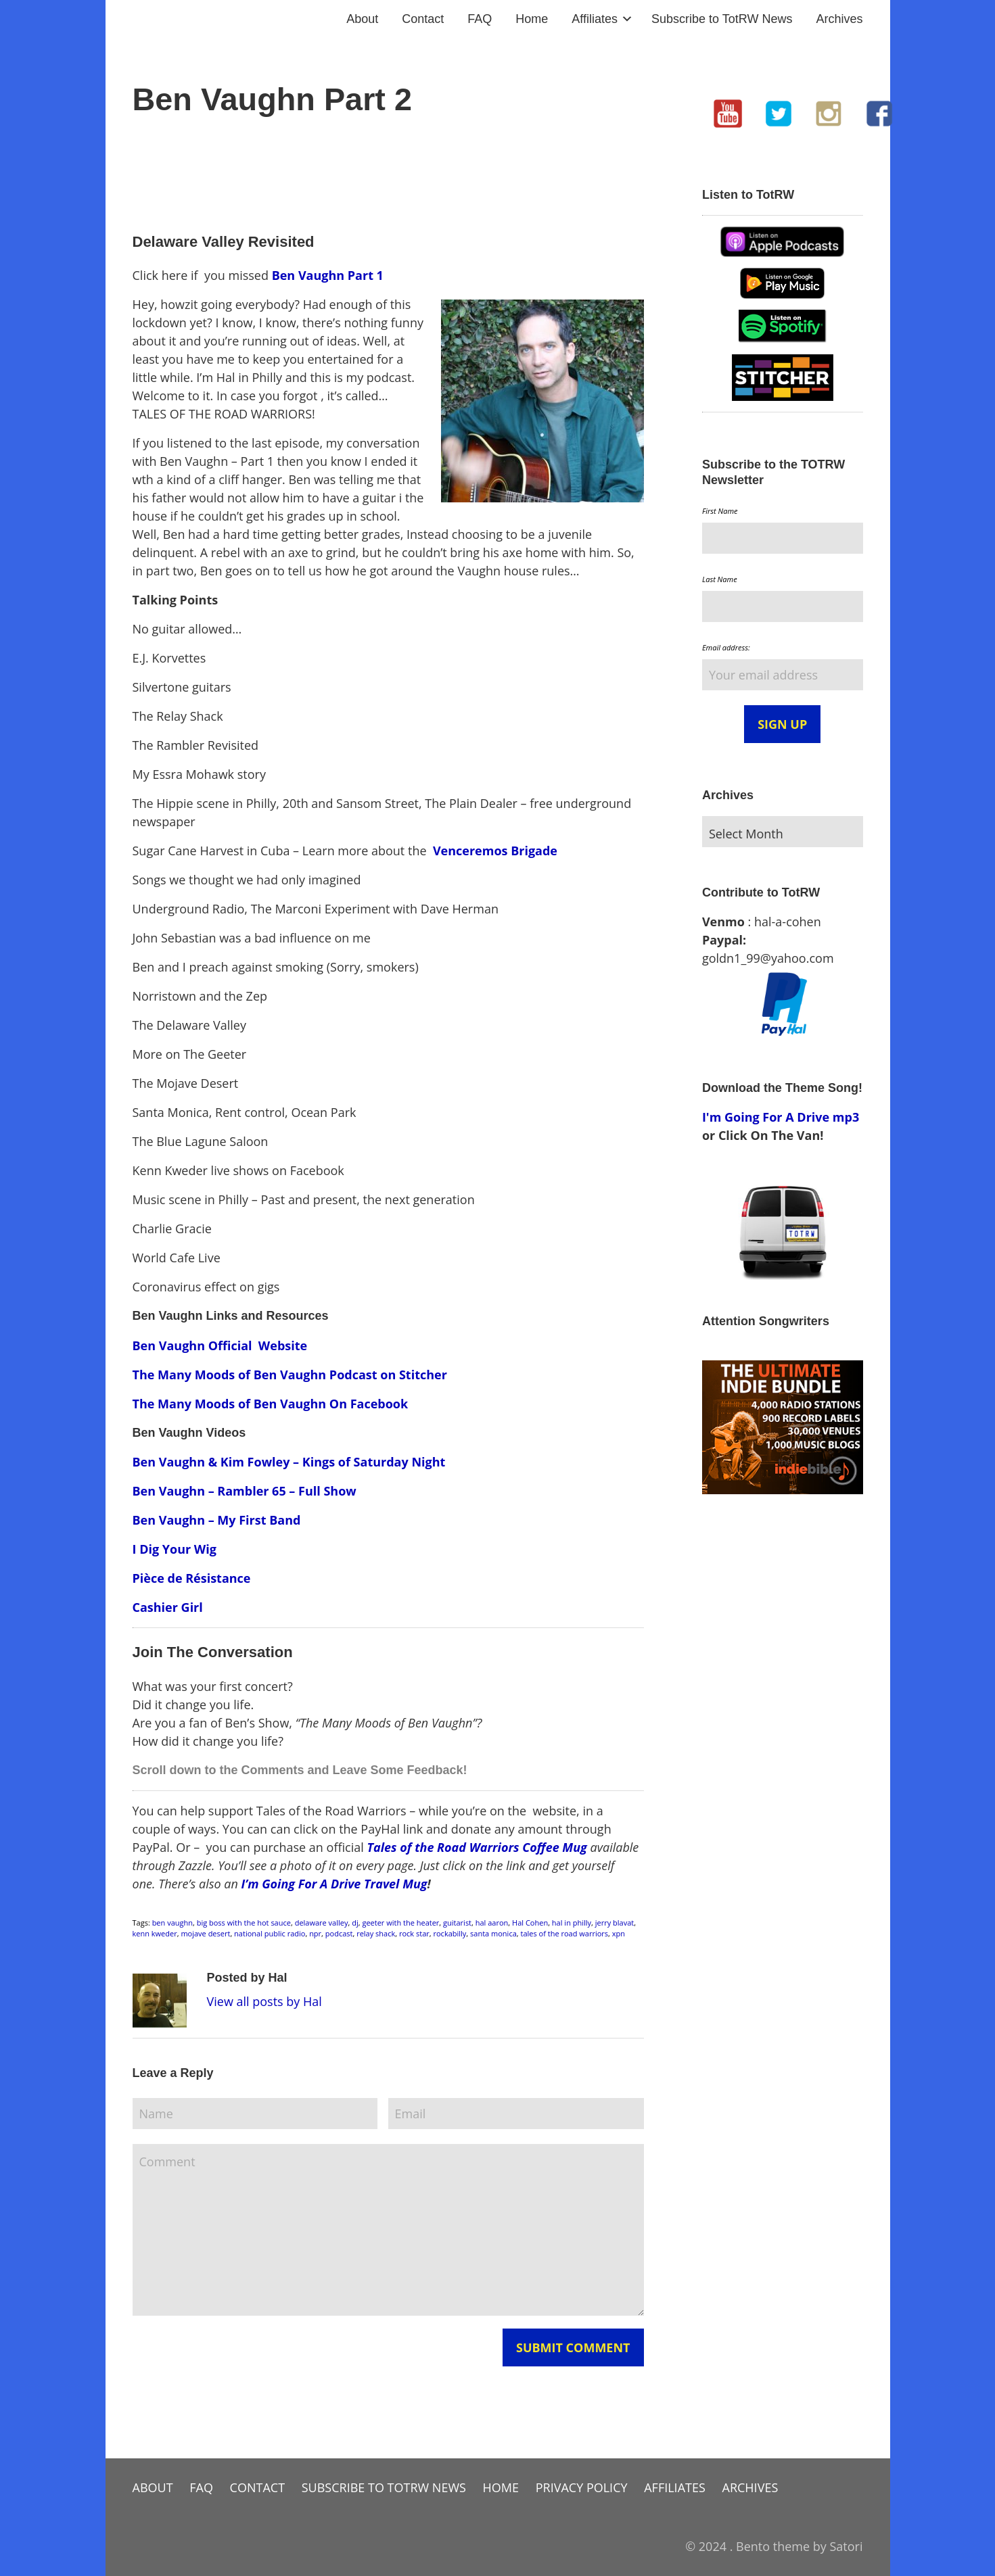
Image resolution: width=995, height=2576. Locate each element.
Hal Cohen (530, 1922)
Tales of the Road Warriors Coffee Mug (476, 1847)
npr (315, 1933)
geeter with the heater (400, 1922)
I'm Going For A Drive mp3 (780, 1117)
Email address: (726, 647)
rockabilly (450, 1933)
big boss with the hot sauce (244, 1922)
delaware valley (321, 1922)
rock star (414, 1933)
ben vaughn (172, 1922)
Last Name (719, 579)
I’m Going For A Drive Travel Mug (334, 1884)
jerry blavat (614, 1922)
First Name (720, 511)
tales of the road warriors (565, 1933)
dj (355, 1922)
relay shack (375, 1933)
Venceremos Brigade (495, 850)
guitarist (457, 1922)
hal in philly (571, 1922)
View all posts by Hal (264, 2001)
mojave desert (205, 1933)
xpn (618, 1933)
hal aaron (492, 1922)
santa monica (493, 1933)
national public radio (269, 1933)
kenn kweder (155, 1933)
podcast (339, 1933)
